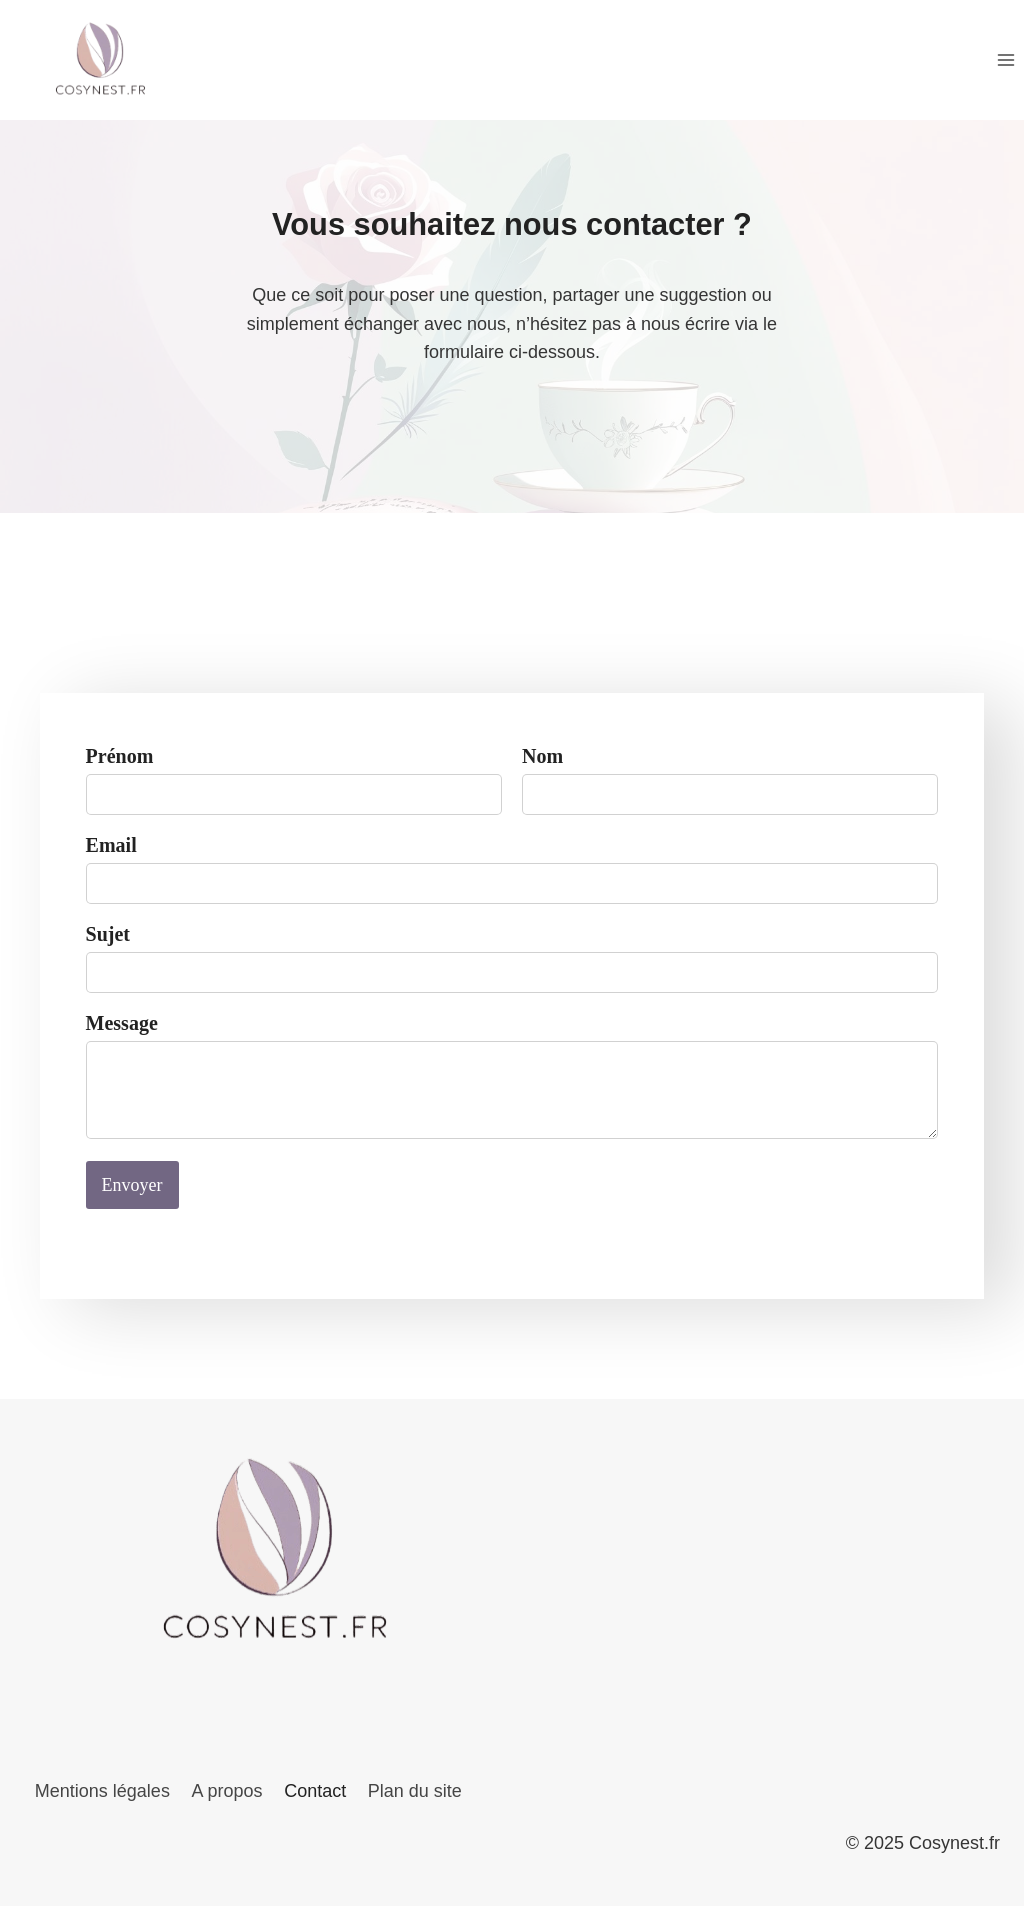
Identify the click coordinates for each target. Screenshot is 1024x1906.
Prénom (124, 765)
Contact (315, 1791)
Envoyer (136, 1194)
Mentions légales (102, 1791)
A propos (226, 1791)
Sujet (112, 943)
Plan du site (415, 1791)
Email (115, 854)
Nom (542, 765)
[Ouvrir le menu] (1005, 59)
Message (126, 1032)
